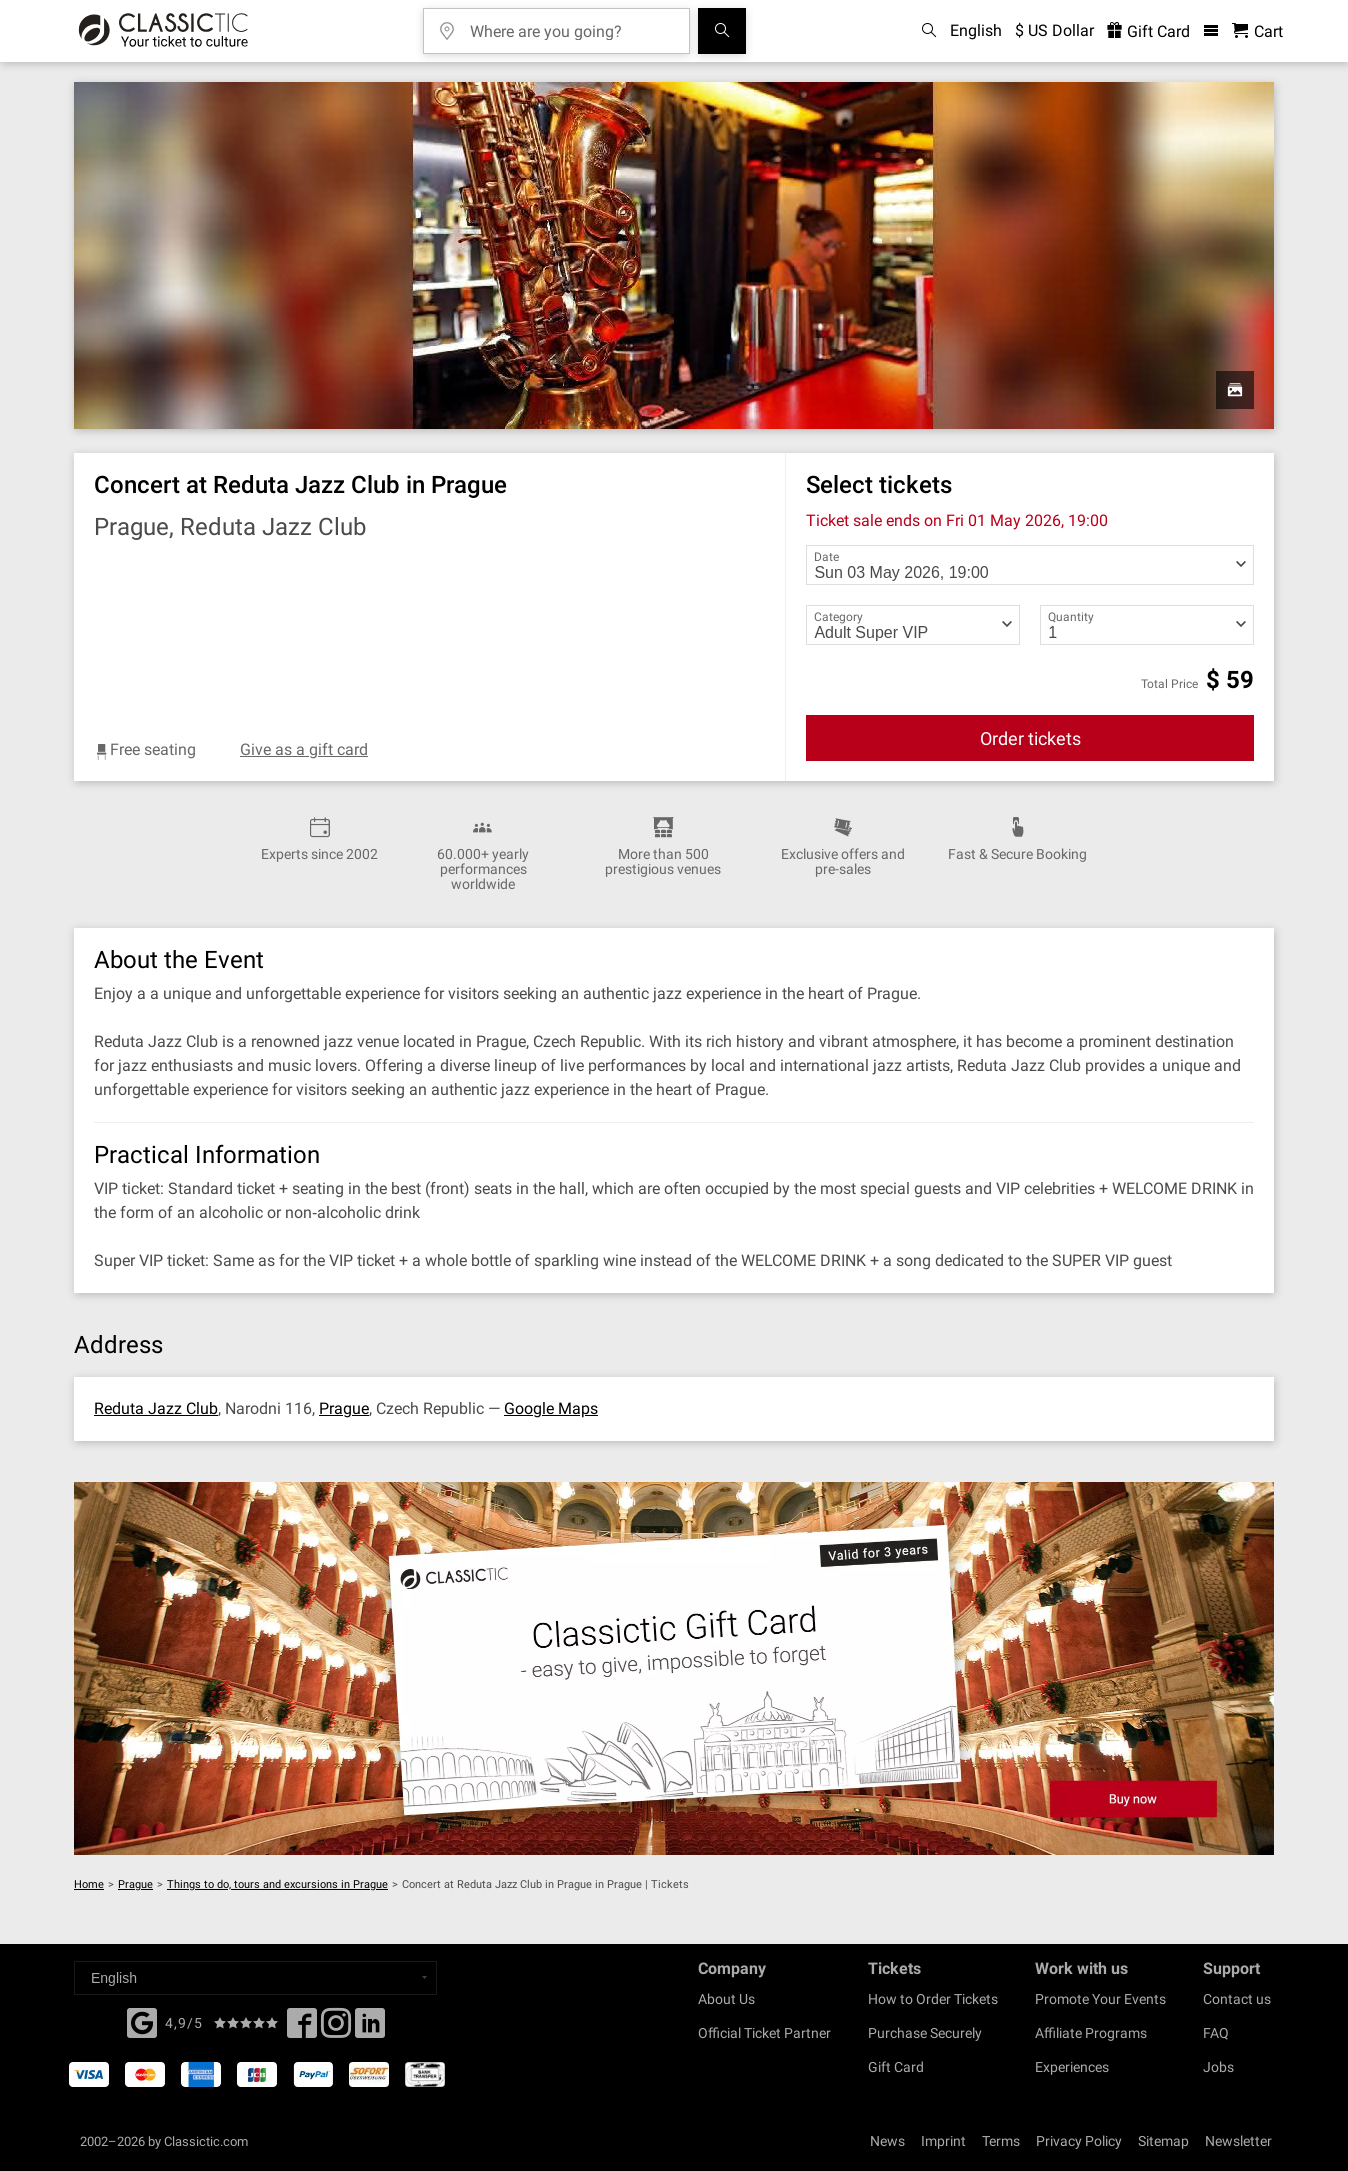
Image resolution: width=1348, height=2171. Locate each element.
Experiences (1072, 2067)
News (887, 2141)
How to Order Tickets (933, 1999)
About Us (726, 1999)
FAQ (1216, 2033)
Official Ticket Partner (764, 2033)
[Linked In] (370, 2029)
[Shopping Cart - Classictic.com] (1257, 31)
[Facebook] (142, 2021)
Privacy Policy (1079, 2141)
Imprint (943, 2141)
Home (89, 1884)
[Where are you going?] (571, 24)
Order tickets (1030, 738)
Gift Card (896, 2067)
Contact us (1237, 1999)
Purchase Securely (925, 2033)
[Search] (722, 31)
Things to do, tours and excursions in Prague (277, 1884)
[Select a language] (255, 1978)
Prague (344, 1408)
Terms (1001, 2141)
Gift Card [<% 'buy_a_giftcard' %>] (1148, 31)
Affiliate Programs (1091, 2033)
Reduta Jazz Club (156, 1408)
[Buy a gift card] (674, 1668)
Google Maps (551, 1408)
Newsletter (1238, 2141)
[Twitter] (336, 2029)
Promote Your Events (1100, 1999)
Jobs (1218, 2067)
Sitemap (1163, 2141)
